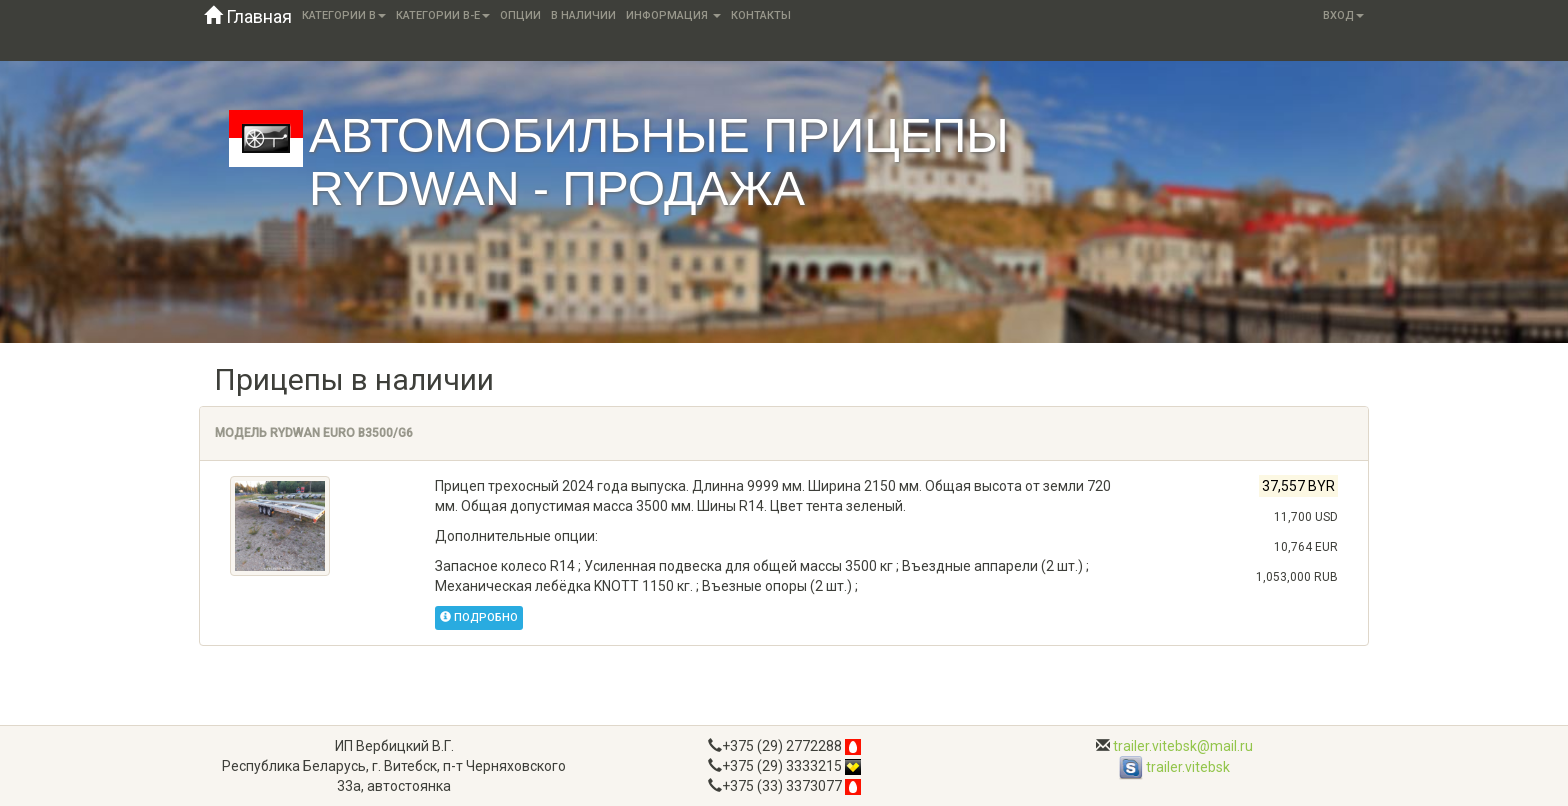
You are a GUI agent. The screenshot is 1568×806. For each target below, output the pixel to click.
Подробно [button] (479, 617)
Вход (1343, 15)
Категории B (344, 15)
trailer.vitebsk (1174, 767)
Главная (248, 16)
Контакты (761, 15)
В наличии (583, 15)
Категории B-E (443, 15)
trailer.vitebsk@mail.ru (1183, 746)
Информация (673, 15)
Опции (520, 15)
